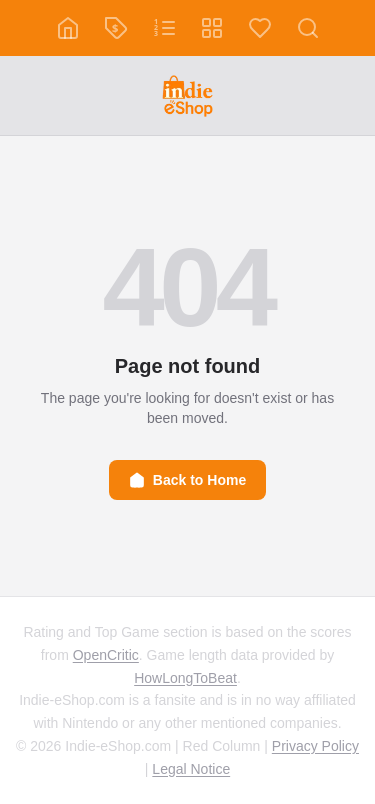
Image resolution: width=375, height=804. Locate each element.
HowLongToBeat (185, 678)
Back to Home (187, 480)
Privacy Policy (315, 746)
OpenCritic (106, 655)
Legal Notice (191, 769)
